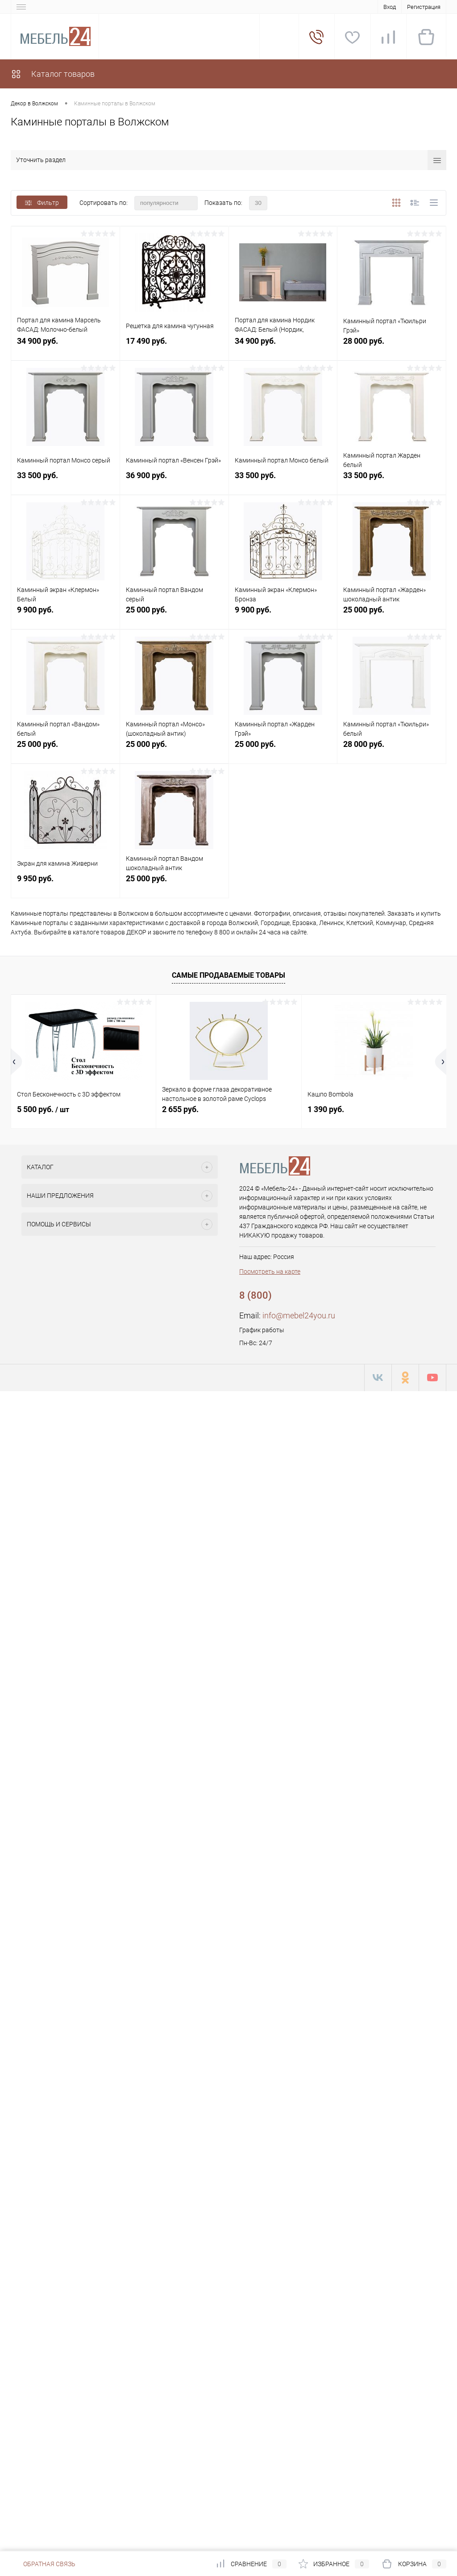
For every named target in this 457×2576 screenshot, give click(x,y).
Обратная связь (43, 2564)
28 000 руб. (391, 345)
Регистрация (423, 7)
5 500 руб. (43, 1109)
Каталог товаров (53, 74)
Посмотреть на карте (269, 1271)
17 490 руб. (174, 345)
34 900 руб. (65, 345)
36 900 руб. (174, 480)
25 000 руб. (174, 614)
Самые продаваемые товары (228, 975)
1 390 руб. (325, 1109)
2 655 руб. (180, 1109)
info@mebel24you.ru (298, 1315)
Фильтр (42, 202)
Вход (389, 7)
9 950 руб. (65, 883)
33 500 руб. (65, 480)
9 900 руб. (65, 614)
